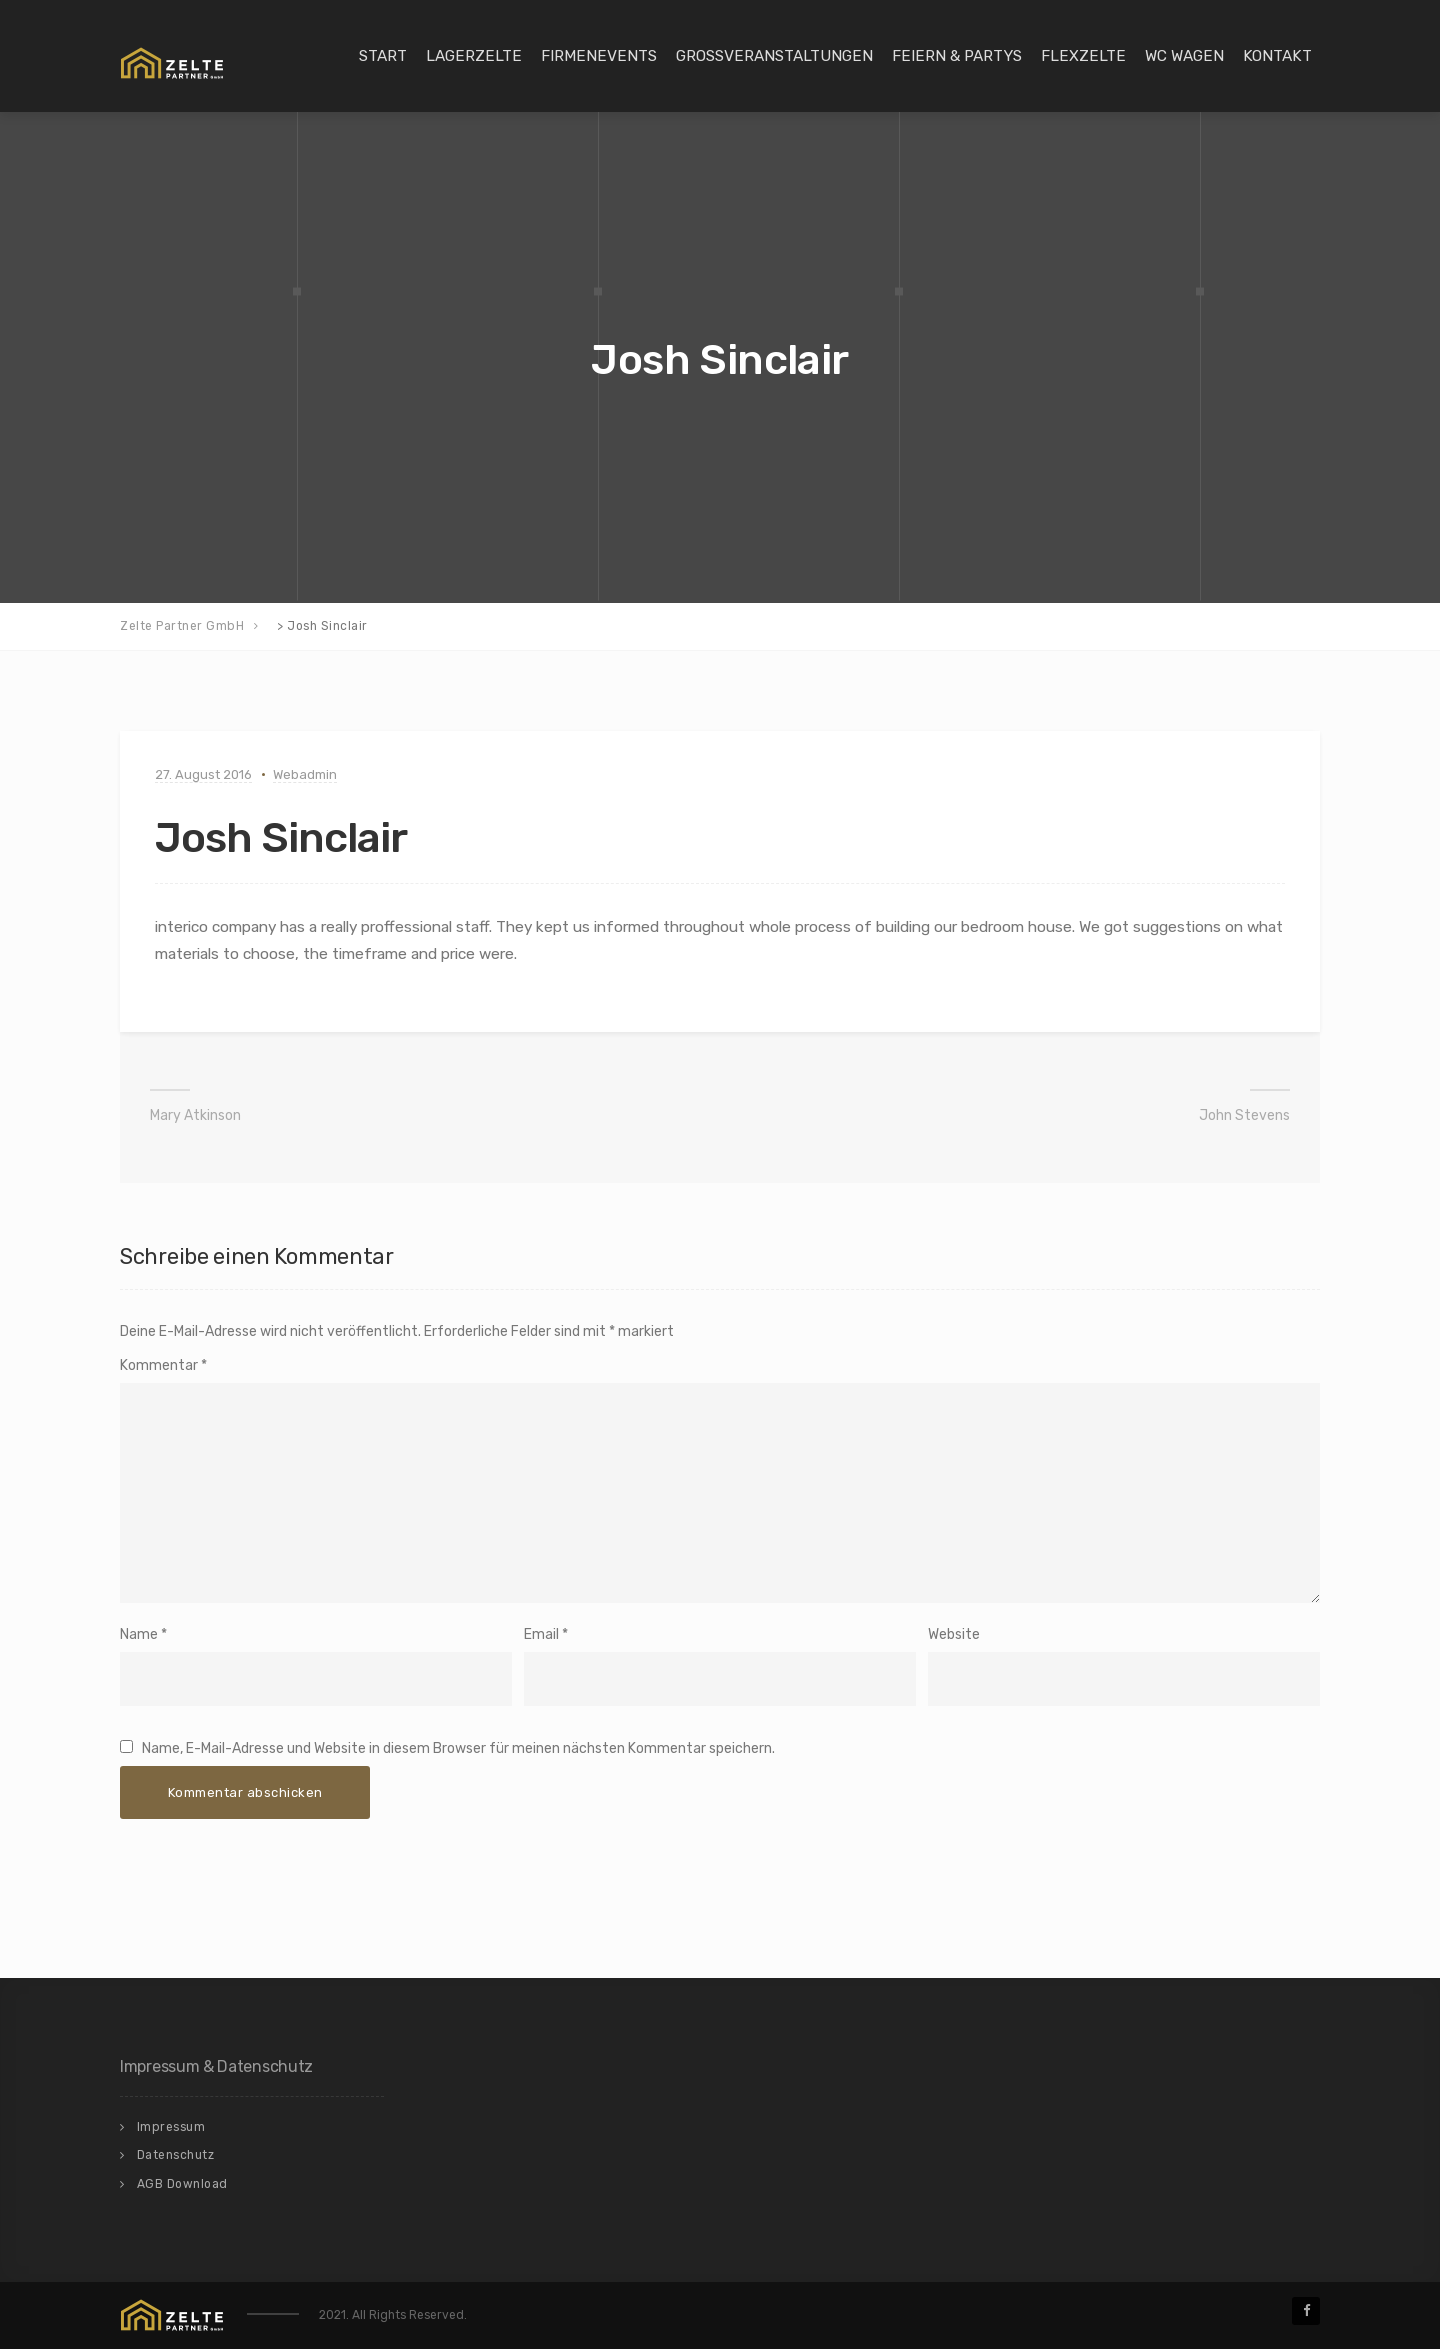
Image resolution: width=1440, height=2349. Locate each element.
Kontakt (1277, 56)
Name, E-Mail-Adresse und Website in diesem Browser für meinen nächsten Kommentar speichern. (458, 1748)
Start (383, 56)
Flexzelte (1083, 56)
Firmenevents (599, 56)
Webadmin (305, 774)
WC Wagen (1184, 56)
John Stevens (1244, 1115)
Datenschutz (176, 2155)
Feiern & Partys (957, 56)
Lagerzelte (474, 56)
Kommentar (163, 1365)
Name (139, 1634)
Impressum (171, 2127)
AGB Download (182, 2184)
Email (541, 1634)
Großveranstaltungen (774, 56)
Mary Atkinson (195, 1115)
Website (954, 1634)
